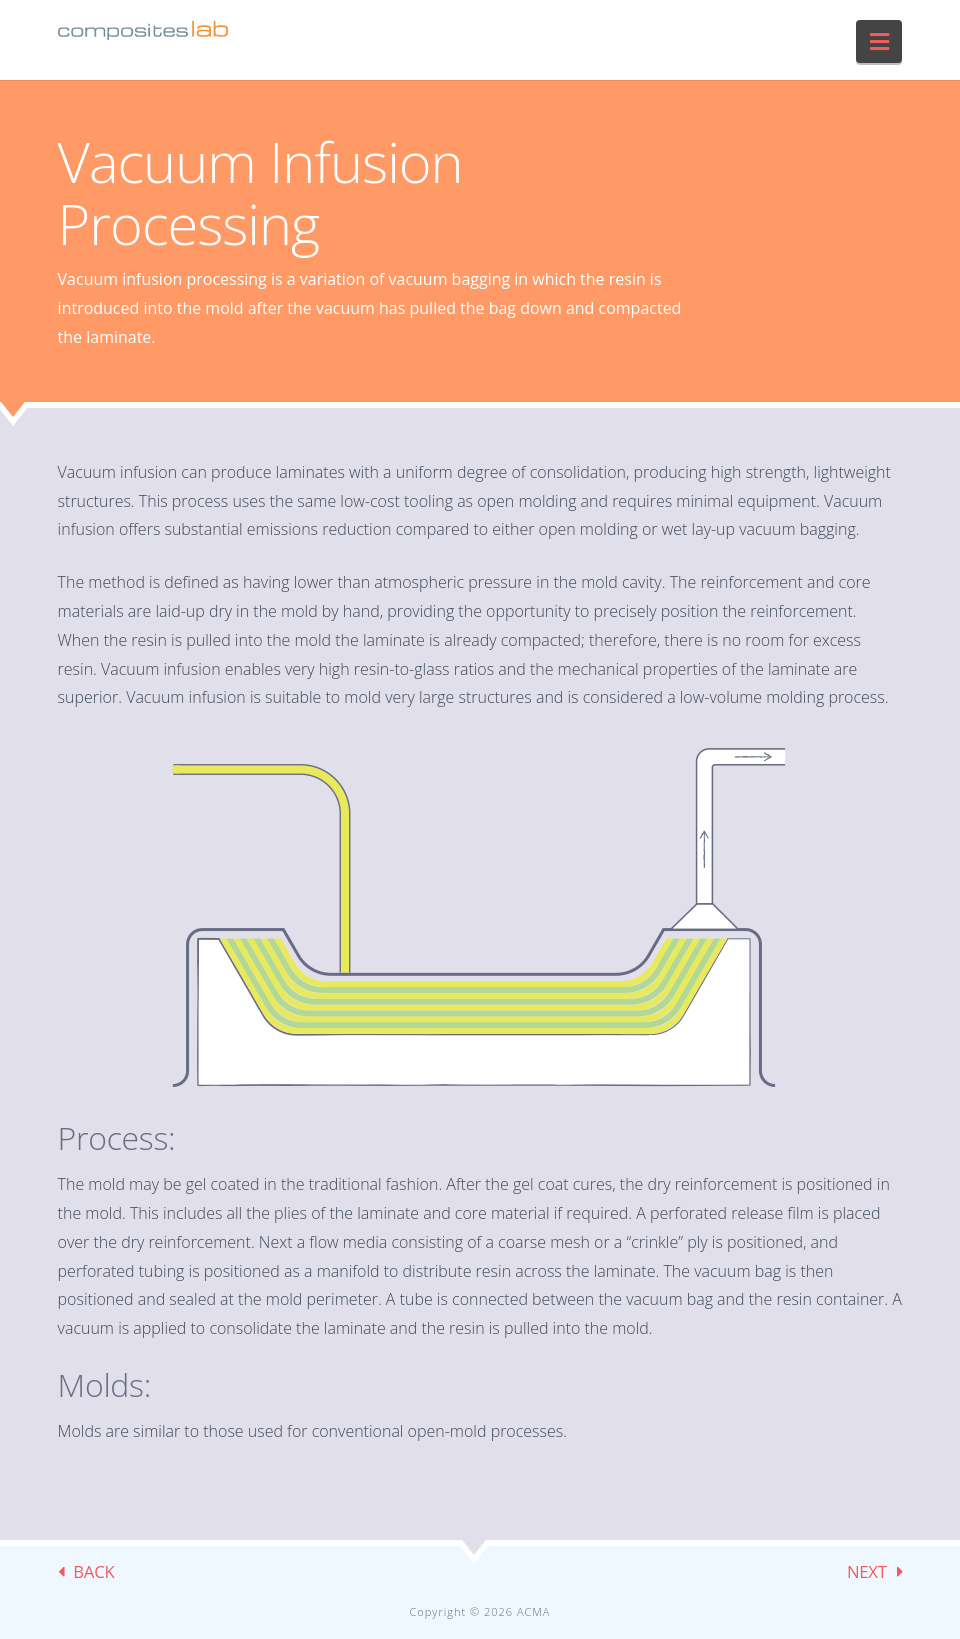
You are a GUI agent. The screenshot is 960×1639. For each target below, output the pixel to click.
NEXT (867, 1571)
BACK (93, 1571)
